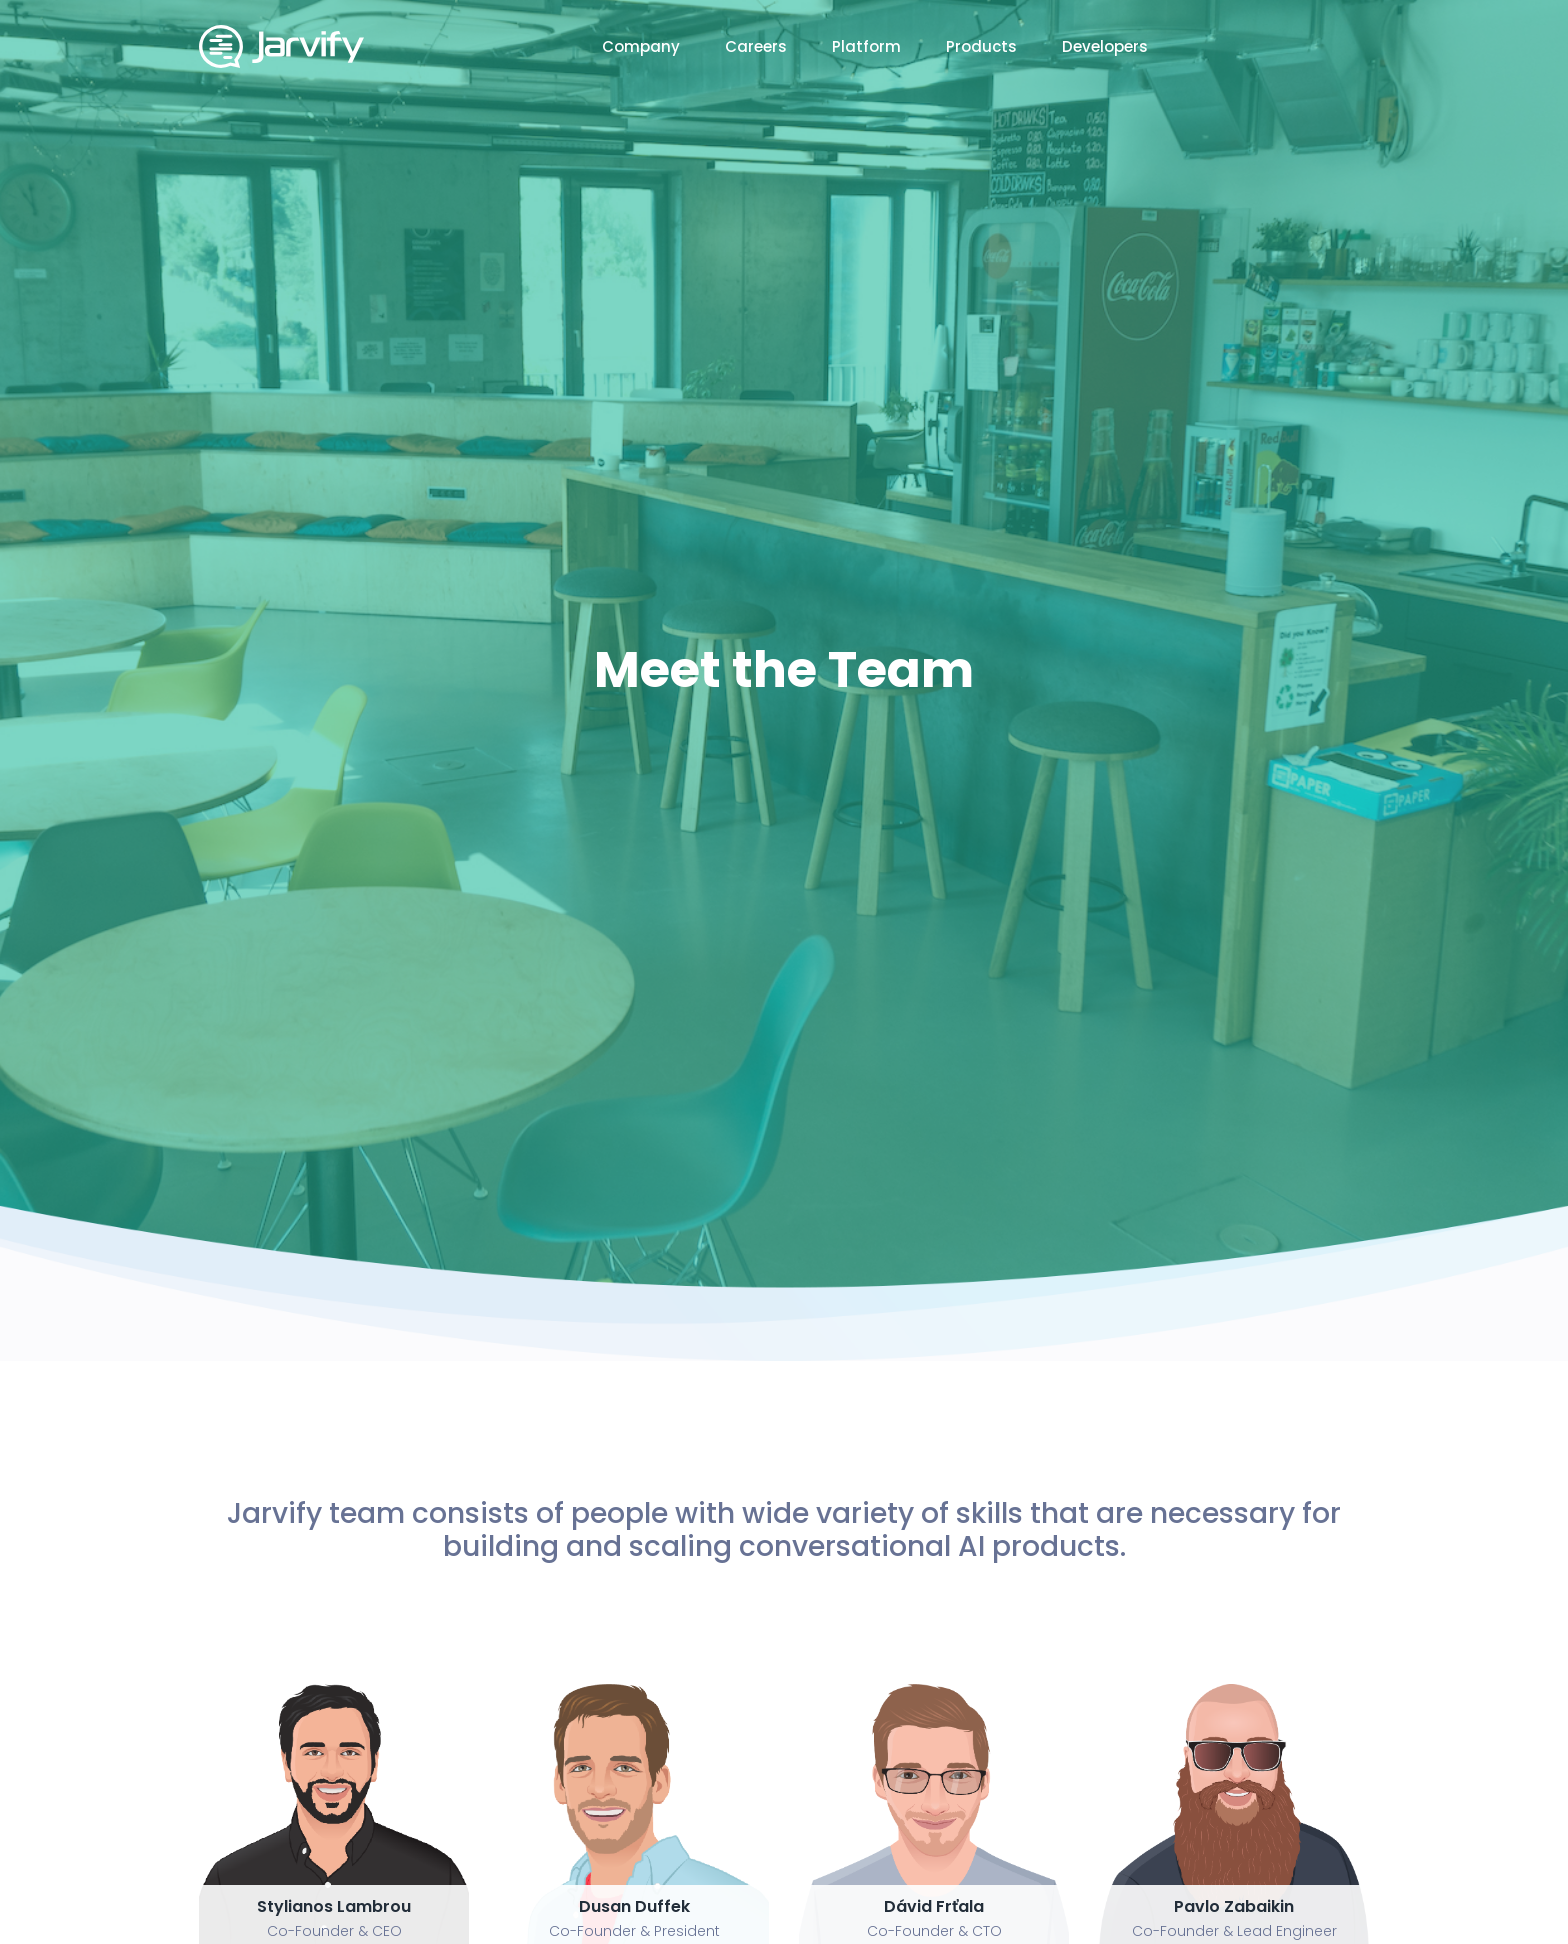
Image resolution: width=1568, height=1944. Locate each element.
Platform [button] (866, 46)
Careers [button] (756, 46)
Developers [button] (1105, 46)
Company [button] (641, 46)
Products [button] (981, 46)
